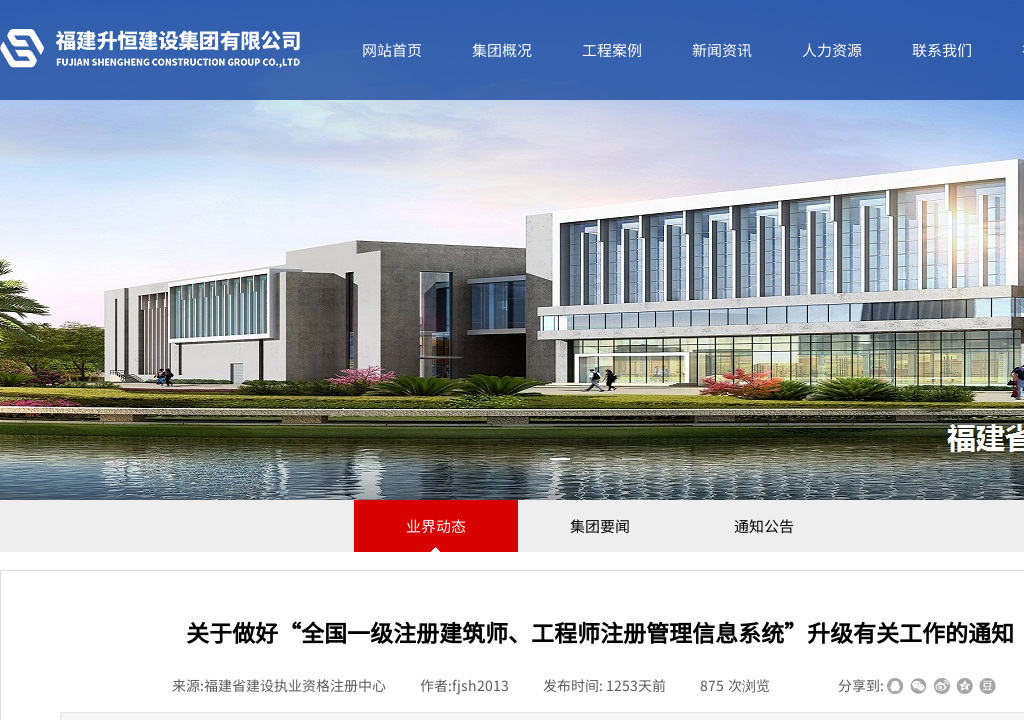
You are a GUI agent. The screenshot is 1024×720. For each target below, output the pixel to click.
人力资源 (832, 49)
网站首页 (392, 49)
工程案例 (612, 49)
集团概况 (502, 49)
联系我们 (942, 49)
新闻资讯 (722, 49)
